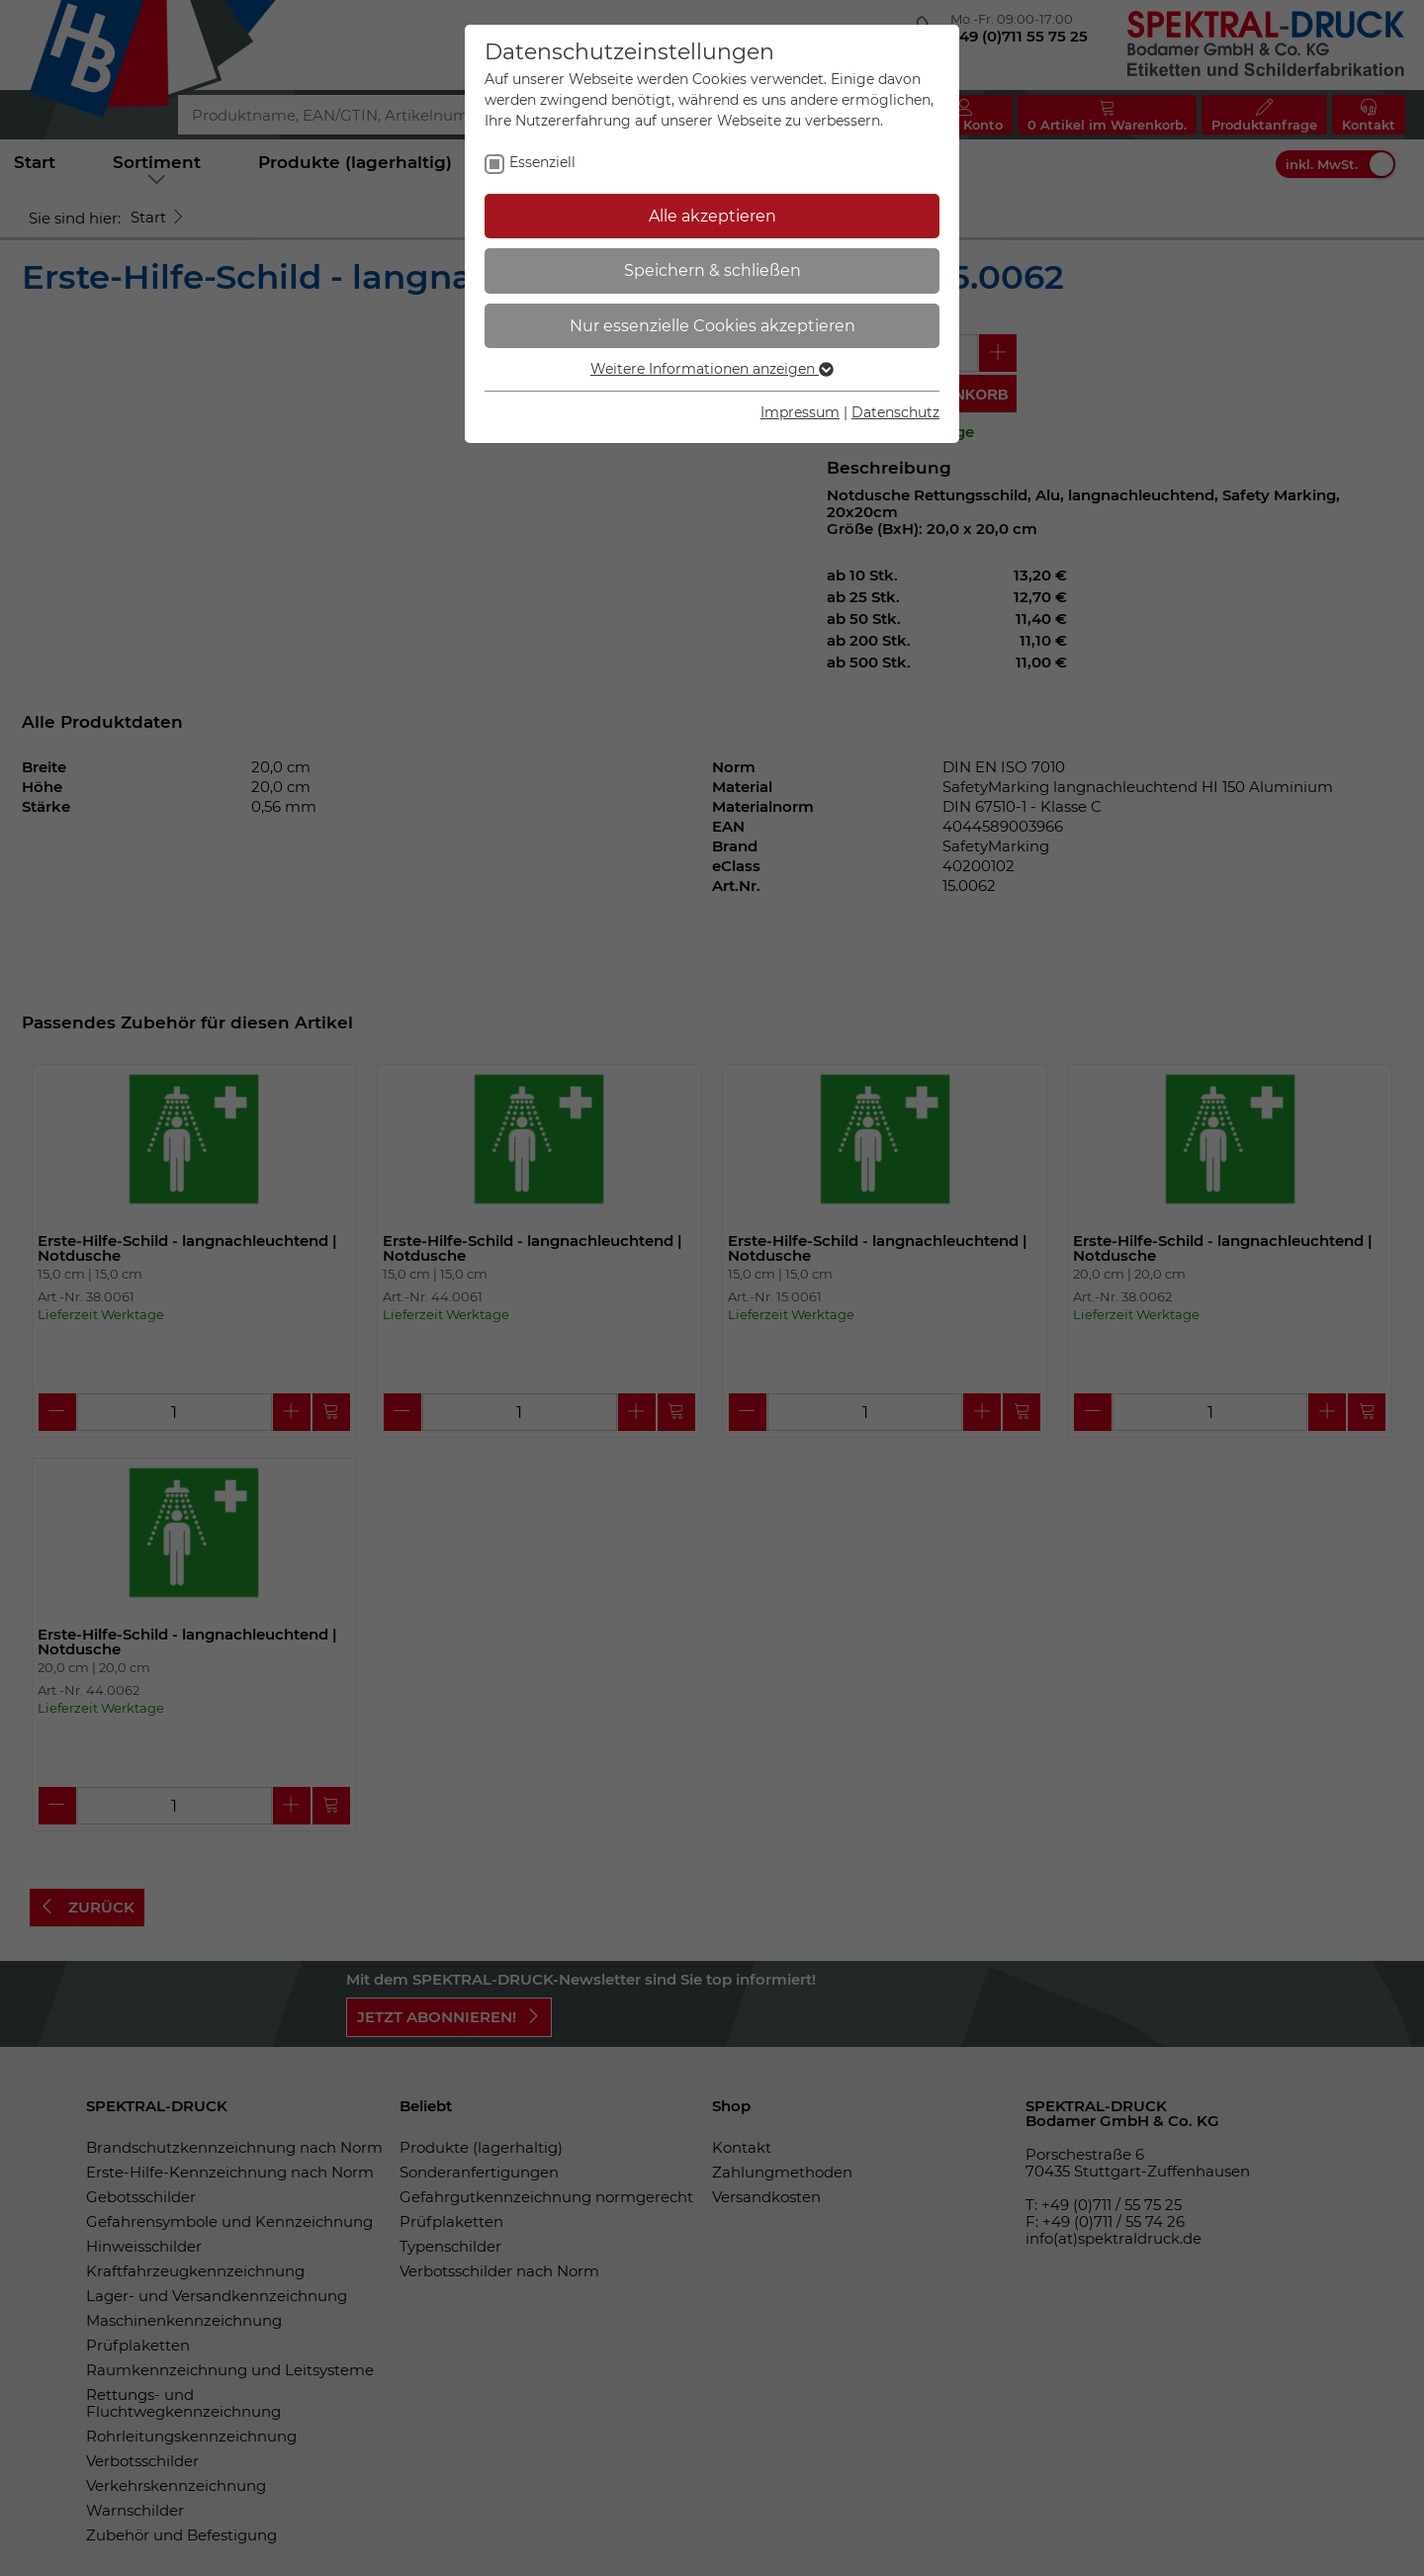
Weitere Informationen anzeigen (712, 369)
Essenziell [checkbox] (542, 162)
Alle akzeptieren (712, 216)
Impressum (800, 412)
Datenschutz (895, 412)
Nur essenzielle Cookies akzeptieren (712, 325)
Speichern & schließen (712, 270)
